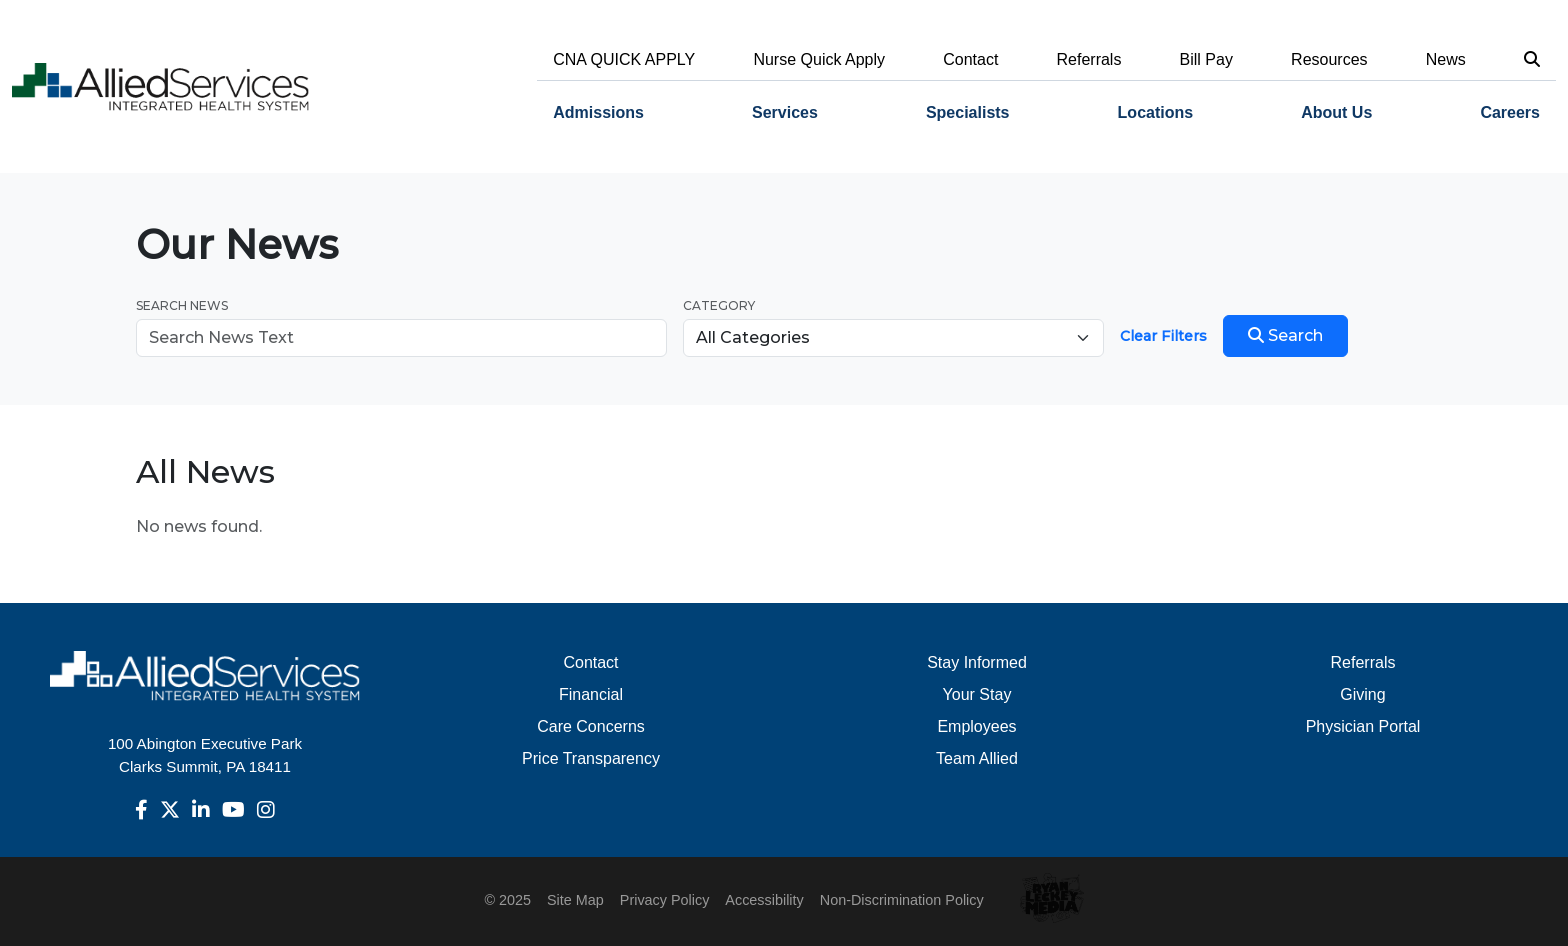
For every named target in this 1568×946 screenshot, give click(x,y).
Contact (970, 59)
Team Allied (977, 758)
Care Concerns (591, 726)
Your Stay (977, 694)
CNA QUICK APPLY (624, 59)
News (1446, 59)
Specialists (968, 112)
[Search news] (401, 338)
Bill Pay (1206, 59)
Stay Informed (977, 662)
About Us (1336, 112)
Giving (1362, 694)
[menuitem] (598, 113)
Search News (182, 305)
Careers (1510, 112)
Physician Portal (1363, 726)
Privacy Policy (665, 900)
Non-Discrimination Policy (902, 900)
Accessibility (764, 900)
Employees (976, 726)
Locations (1156, 112)
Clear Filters (1163, 336)
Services (785, 112)
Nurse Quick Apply (819, 59)
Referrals (1089, 59)
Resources (1329, 59)
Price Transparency (591, 758)
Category (719, 305)
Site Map (575, 900)
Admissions (598, 112)
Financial (591, 694)
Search (1285, 335)
